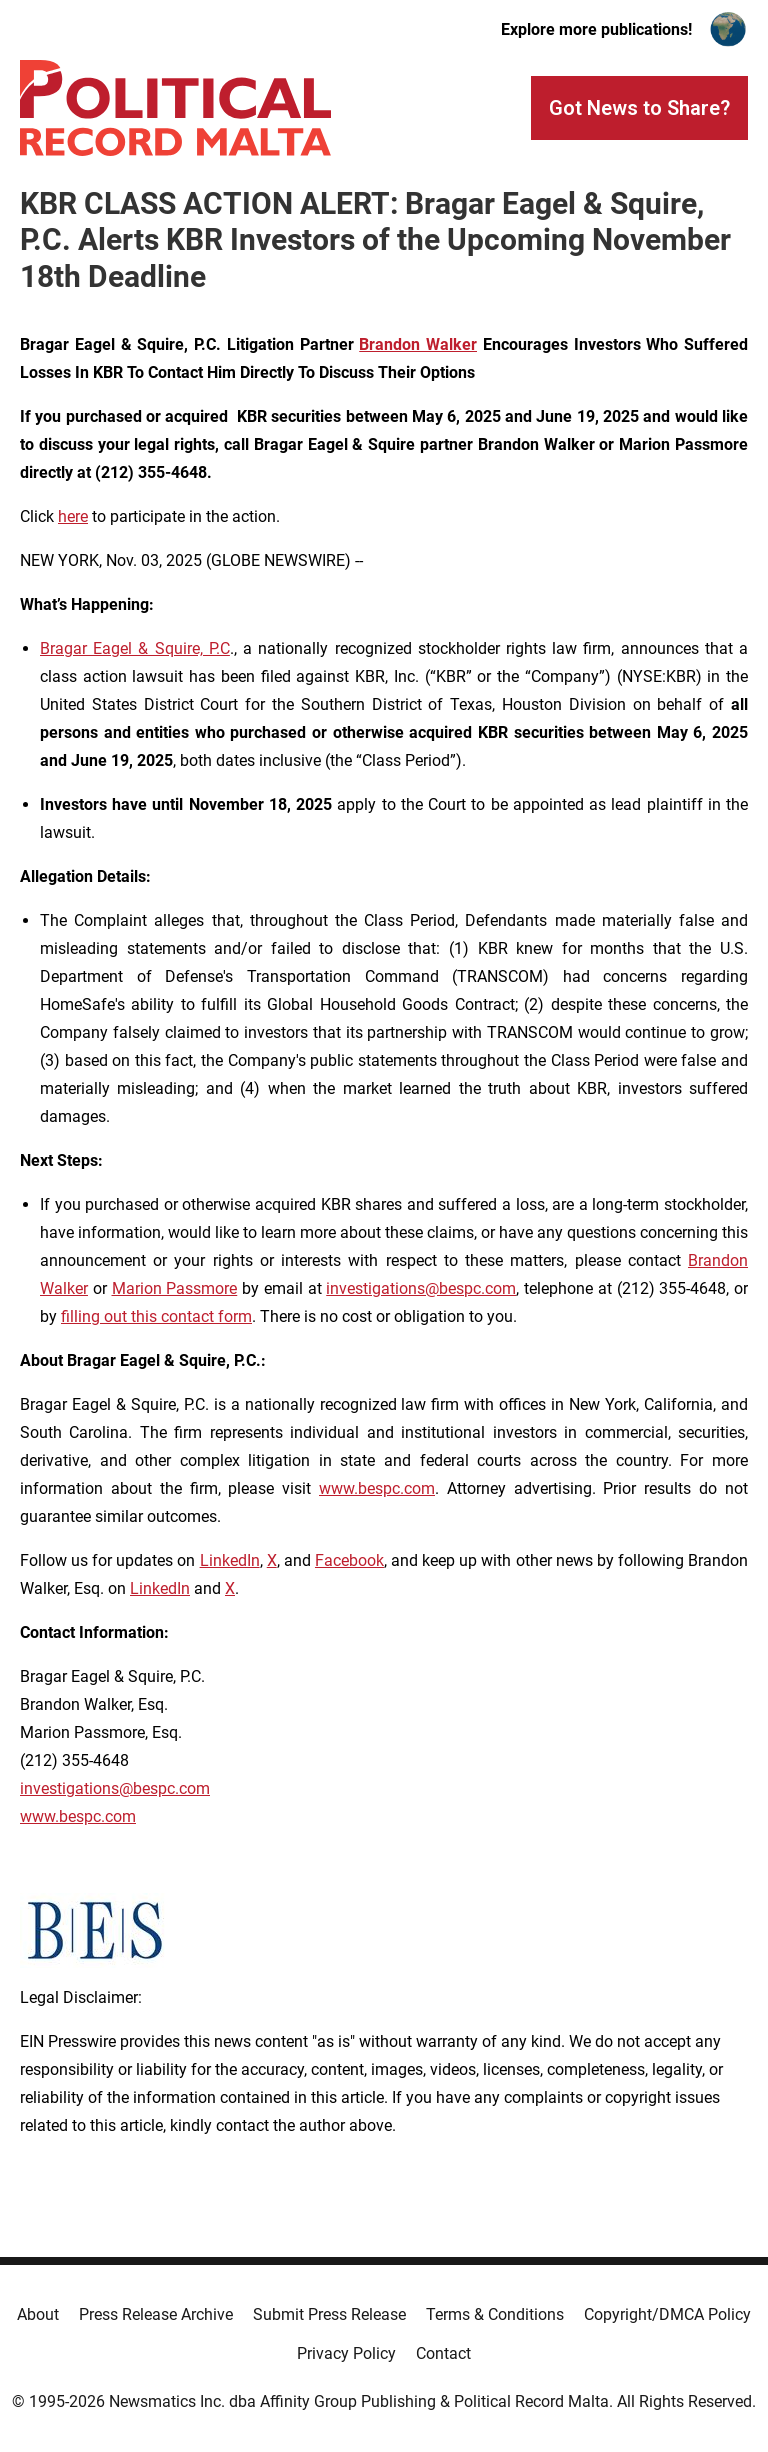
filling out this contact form (156, 1316)
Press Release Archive (156, 2314)
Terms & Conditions (495, 2314)
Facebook (349, 1560)
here (73, 516)
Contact (443, 2353)
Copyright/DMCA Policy (667, 2314)
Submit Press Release (329, 2314)
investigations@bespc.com (421, 1288)
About (38, 2314)
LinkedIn (230, 1560)
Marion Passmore (175, 1288)
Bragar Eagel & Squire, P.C (135, 648)
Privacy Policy (346, 2353)
